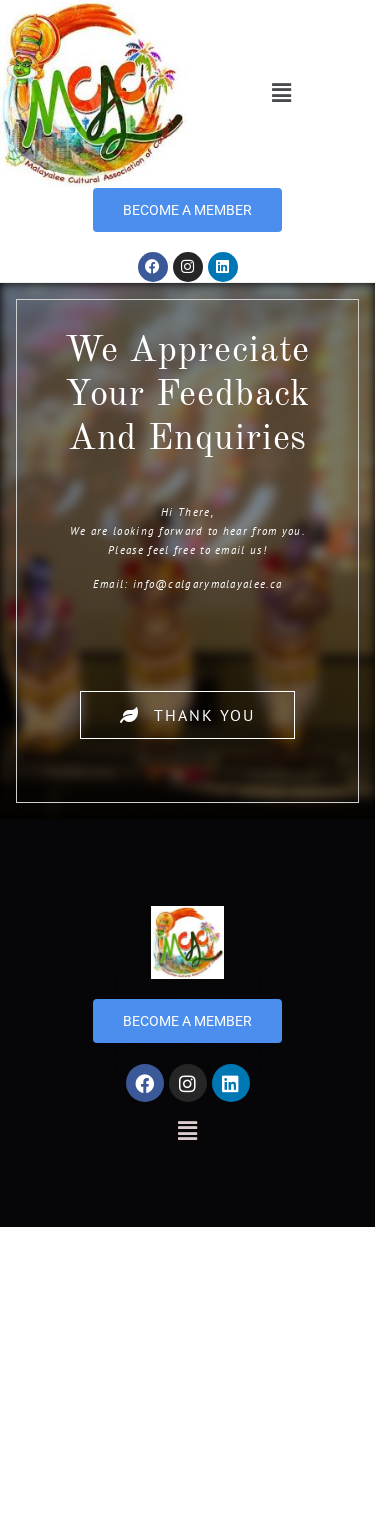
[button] (281, 94)
